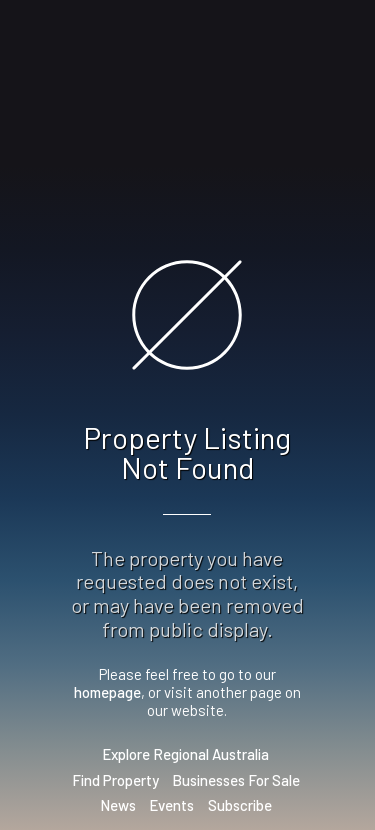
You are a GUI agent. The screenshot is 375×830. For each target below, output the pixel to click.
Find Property (115, 780)
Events (171, 805)
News (118, 805)
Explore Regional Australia (185, 754)
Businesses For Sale (236, 780)
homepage (107, 692)
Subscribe (240, 805)
